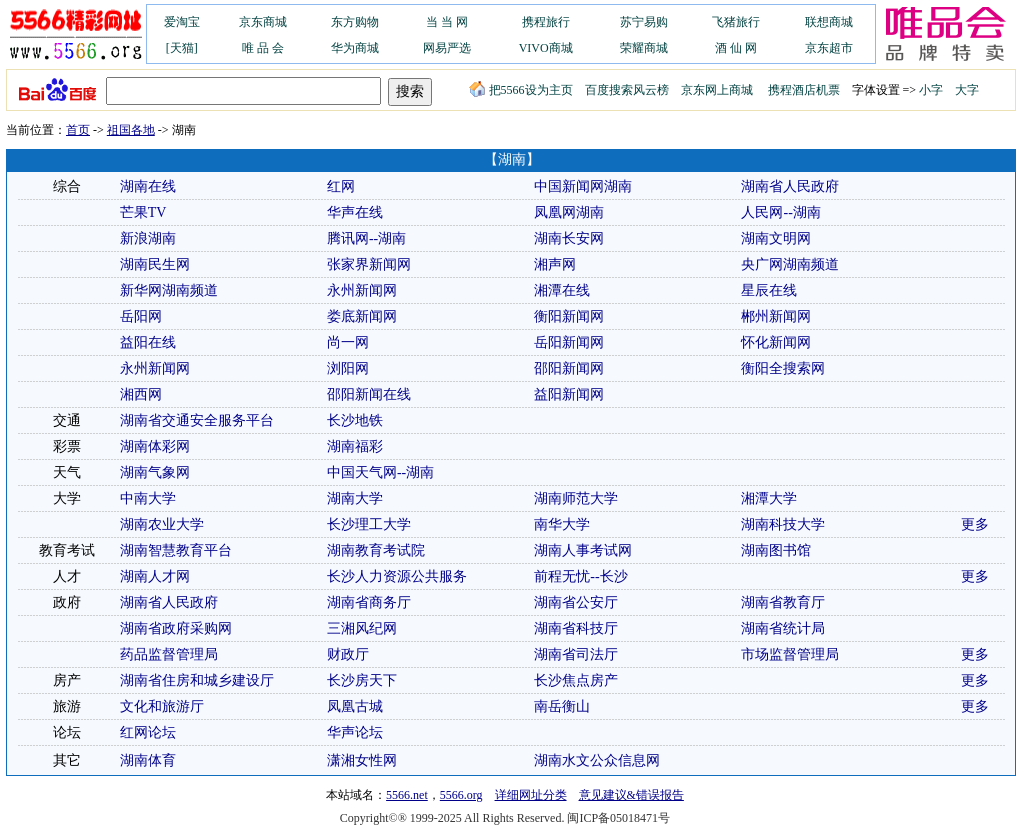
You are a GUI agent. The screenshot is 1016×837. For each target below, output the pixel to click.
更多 (975, 524)
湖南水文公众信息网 (597, 760)
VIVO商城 (546, 48)
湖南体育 (148, 760)
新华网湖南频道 (169, 290)
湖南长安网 (569, 238)
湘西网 (141, 394)
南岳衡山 (562, 706)
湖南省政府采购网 (176, 628)
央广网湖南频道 (790, 264)
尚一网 (348, 342)
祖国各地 (131, 130)
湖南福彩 (355, 446)
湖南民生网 (155, 264)
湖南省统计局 (783, 628)
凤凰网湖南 (569, 212)
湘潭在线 (562, 290)
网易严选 (447, 48)
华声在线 (355, 212)
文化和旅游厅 (162, 706)
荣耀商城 (644, 48)
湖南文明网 (776, 238)
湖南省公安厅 (576, 602)
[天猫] (182, 48)
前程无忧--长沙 (580, 576)
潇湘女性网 (362, 760)
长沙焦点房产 (576, 680)
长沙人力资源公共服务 (397, 576)
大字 (967, 90)
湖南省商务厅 (369, 602)
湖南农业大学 (162, 524)
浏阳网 (348, 368)
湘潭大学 (769, 498)
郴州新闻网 (776, 316)
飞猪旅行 (736, 22)
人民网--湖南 (780, 212)
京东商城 (263, 22)
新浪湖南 (148, 238)
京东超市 (829, 48)
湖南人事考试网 (583, 550)
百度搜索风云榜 (627, 90)
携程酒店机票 (804, 90)
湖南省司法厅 (576, 654)
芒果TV (143, 212)
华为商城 (355, 48)
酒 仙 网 (736, 48)
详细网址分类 (531, 795)
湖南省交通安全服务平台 (197, 420)
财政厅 (348, 654)
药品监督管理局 (169, 654)
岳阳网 (141, 316)
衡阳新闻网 (569, 316)
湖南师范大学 (576, 498)
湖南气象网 (155, 472)
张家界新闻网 (369, 264)
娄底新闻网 (362, 316)
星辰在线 (769, 290)
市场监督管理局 (790, 654)
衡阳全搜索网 (783, 368)
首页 (78, 130)
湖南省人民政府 (790, 186)
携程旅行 (546, 22)
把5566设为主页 (521, 90)
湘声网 (555, 264)
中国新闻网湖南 (583, 186)
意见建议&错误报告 (631, 795)
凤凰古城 (355, 706)
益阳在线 (148, 342)
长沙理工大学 (369, 524)
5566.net (407, 795)
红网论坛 (148, 732)
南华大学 (562, 524)
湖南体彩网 (155, 446)
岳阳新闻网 (569, 342)
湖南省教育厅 (783, 602)
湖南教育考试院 (376, 550)
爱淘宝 (182, 22)
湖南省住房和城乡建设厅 (197, 680)
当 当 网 (447, 22)
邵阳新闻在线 (369, 394)
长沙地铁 (355, 420)
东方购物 (355, 22)
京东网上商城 (717, 90)
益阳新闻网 (569, 394)
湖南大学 (355, 498)
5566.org (461, 795)
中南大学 (148, 498)
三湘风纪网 (362, 628)
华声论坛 (355, 732)
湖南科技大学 (783, 524)
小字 (931, 90)
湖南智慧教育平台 (176, 550)
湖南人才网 (155, 576)
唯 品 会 (263, 48)
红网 (341, 186)
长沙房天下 (362, 680)
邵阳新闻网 (569, 368)
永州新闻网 (362, 290)
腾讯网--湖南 (366, 238)
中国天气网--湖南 (380, 472)
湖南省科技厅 (576, 628)
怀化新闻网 (776, 342)
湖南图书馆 (776, 550)
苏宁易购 (644, 22)
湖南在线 (148, 186)
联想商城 (829, 22)
